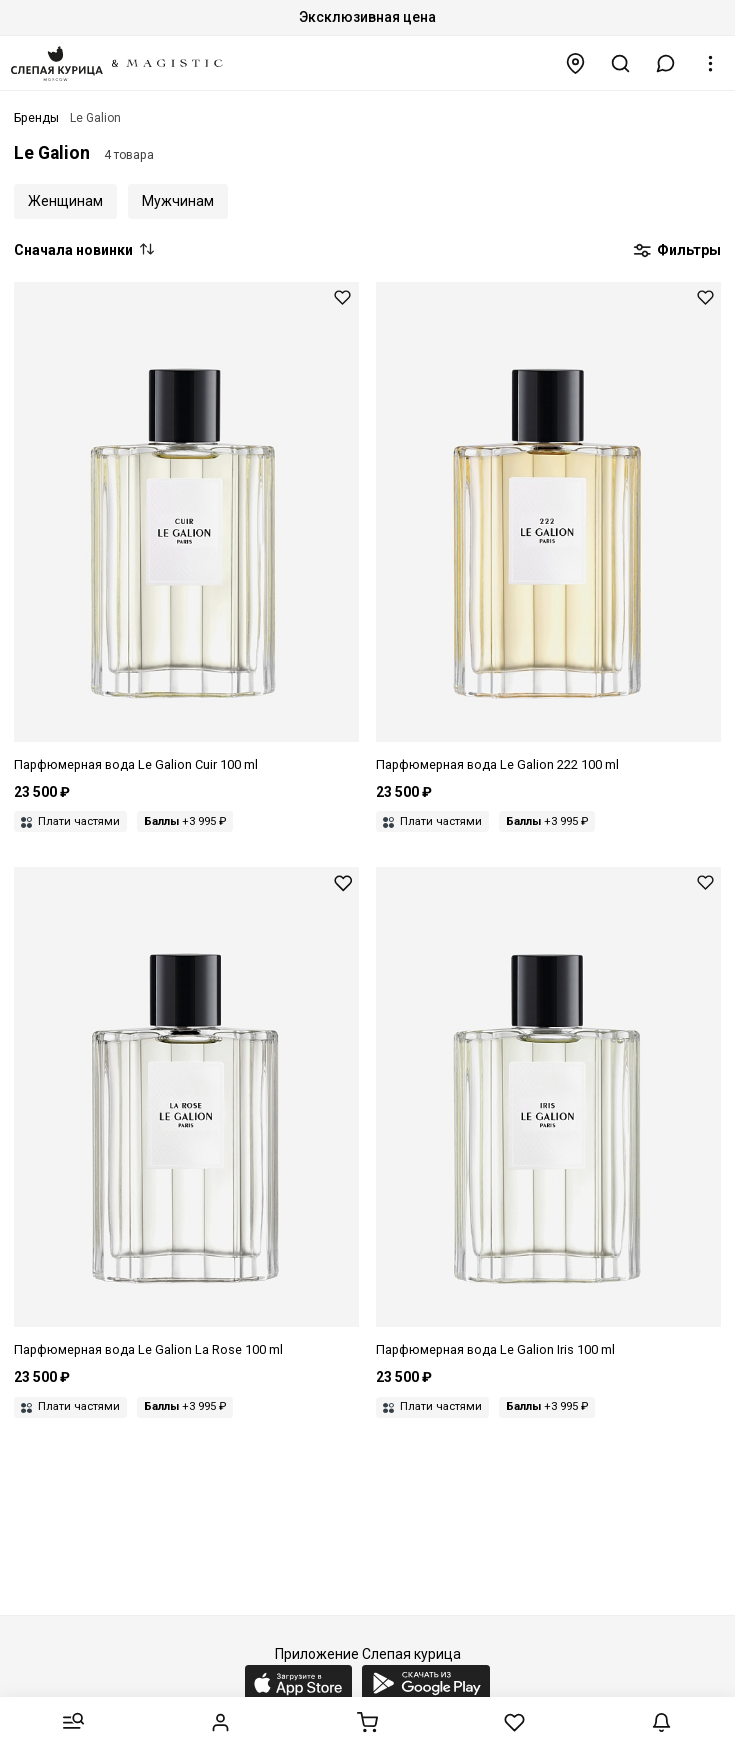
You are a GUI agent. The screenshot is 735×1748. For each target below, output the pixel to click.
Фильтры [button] (677, 251)
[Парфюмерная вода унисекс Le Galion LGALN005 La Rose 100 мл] (186, 1113)
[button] (666, 63)
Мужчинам (178, 201)
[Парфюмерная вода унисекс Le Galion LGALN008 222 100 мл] (548, 528)
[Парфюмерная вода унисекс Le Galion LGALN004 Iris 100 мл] (548, 1113)
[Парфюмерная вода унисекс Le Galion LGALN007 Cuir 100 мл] (186, 528)
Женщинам (65, 201)
